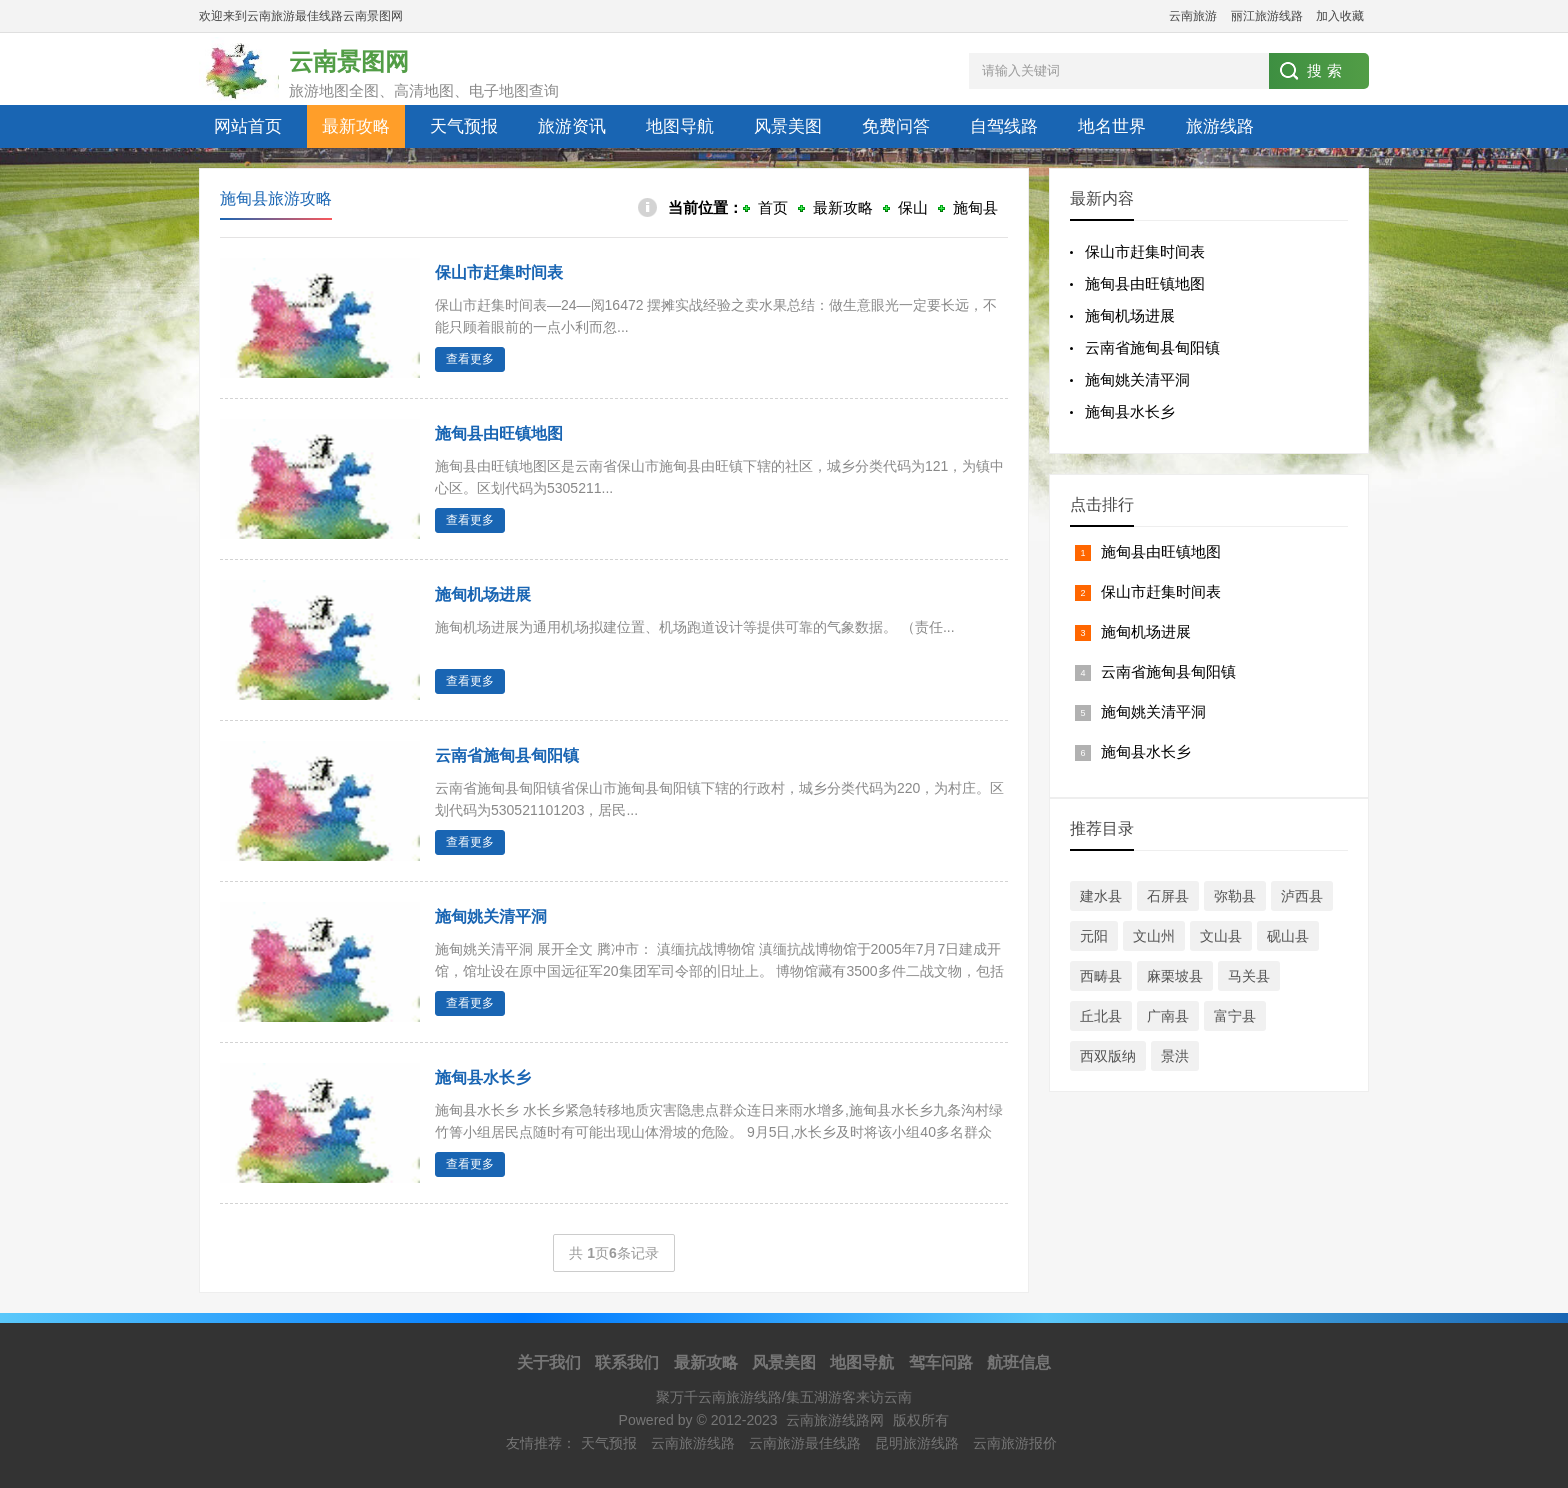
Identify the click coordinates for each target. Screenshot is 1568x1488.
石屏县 (1168, 896)
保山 (913, 207)
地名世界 (1112, 126)
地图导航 (680, 126)
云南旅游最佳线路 (805, 1443)
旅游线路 (1220, 126)
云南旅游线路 (693, 1443)
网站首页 (248, 126)
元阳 (1094, 936)
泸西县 (1302, 896)
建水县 (1101, 896)
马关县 (1249, 976)
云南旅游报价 (1015, 1443)
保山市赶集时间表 (499, 272)
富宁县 (1235, 1016)
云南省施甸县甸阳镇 (507, 755)
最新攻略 (356, 126)
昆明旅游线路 (917, 1443)
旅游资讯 (572, 126)
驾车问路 (941, 1362)
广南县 (1168, 1016)
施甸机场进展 (483, 594)
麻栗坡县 (1175, 976)
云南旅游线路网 (835, 1420)
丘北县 (1101, 1016)
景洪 (1175, 1056)
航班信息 (1019, 1362)
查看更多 (470, 359)
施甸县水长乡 (483, 1077)
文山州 (1154, 936)
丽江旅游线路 (1267, 16)
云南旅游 (1193, 16)
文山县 (1221, 936)
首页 (773, 207)
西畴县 (1101, 976)
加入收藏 (1340, 16)
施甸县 (975, 207)
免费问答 (896, 126)
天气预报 (464, 126)
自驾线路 (1004, 126)
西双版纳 (1108, 1056)
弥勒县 (1235, 896)
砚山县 (1288, 936)
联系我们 (627, 1362)
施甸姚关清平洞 (491, 916)
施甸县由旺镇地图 (499, 433)
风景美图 (788, 126)
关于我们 (549, 1362)
